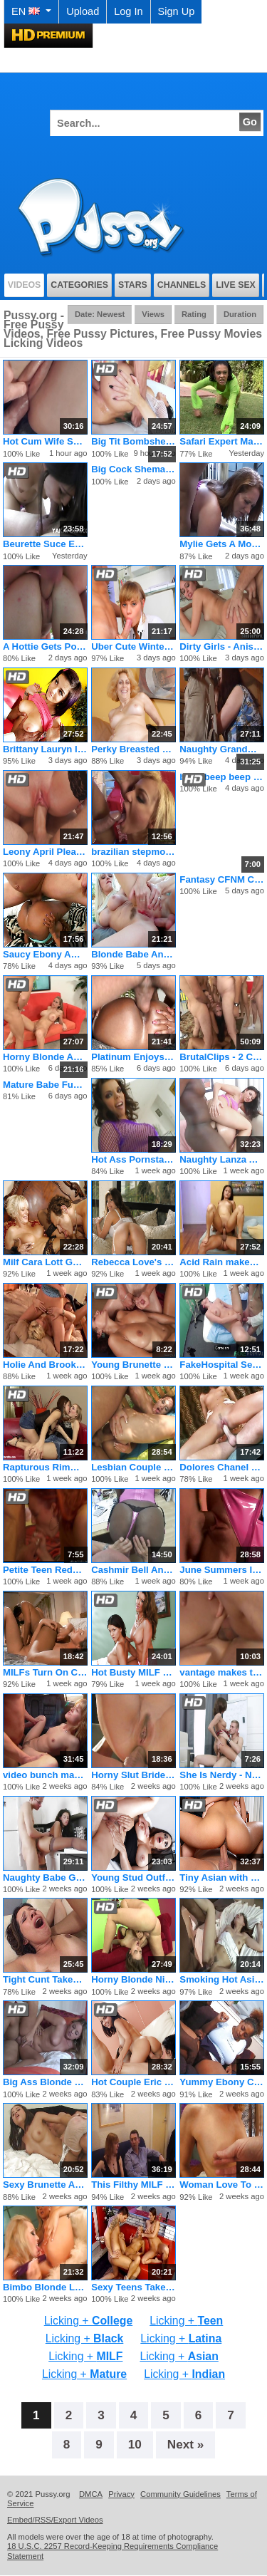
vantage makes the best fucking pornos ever (221, 1672)
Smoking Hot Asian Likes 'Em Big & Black (221, 1979)
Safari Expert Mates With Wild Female (221, 441)
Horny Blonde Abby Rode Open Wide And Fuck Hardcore (45, 1056)
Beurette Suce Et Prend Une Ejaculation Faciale (45, 544)
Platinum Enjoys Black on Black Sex (133, 1056)
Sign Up (176, 11)
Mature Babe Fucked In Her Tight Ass (45, 1084)
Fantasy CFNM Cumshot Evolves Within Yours (221, 879)
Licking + (88, 2321)
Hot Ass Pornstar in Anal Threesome (133, 1159)
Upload (82, 11)
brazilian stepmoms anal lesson (133, 851)
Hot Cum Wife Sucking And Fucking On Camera (45, 441)
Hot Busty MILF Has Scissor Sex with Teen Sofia (133, 1672)
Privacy (121, 2494)
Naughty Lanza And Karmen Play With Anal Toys (221, 1159)
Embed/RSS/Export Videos (55, 2519)
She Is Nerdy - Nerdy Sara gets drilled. (221, 1775)
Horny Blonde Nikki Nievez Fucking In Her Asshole (133, 1979)
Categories (79, 285)
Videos (24, 285)
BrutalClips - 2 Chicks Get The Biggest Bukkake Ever (221, 1056)
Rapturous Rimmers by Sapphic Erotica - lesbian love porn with (45, 1467)
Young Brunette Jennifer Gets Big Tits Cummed (133, 1364)
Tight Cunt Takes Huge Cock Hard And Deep (45, 1979)
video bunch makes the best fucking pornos (45, 1775)
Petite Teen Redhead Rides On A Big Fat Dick (45, 1569)
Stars (132, 285)
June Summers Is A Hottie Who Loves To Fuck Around (221, 1569)
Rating (194, 314)
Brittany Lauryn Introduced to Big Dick (45, 749)
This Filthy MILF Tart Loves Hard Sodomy (133, 2184)
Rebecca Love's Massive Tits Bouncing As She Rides (133, 1262)
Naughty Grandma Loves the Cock (221, 749)
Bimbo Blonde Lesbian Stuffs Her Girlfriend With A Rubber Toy (45, 2287)
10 (135, 2444)
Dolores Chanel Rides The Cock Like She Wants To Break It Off (221, 1467)
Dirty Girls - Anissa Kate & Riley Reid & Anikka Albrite (221, 646)
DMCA (91, 2494)
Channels (181, 285)
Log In (128, 11)
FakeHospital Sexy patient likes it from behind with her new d (221, 1364)
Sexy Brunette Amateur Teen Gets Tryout (45, 2184)
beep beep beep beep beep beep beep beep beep (221, 777)
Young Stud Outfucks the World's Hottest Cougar (133, 1877)
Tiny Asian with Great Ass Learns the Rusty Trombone (221, 1877)
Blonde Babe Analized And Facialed (133, 954)
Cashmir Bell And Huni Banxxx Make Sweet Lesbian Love (133, 1569)
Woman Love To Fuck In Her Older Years (221, 2184)
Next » (185, 2444)
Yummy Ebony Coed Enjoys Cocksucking (221, 2082)
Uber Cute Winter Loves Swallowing (133, 646)
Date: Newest (100, 314)
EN (31, 11)
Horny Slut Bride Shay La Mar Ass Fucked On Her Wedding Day (133, 1775)
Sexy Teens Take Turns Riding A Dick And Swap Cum (133, 2287)
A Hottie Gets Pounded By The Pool (45, 646)
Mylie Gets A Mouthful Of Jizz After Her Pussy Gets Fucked (221, 544)
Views (153, 314)
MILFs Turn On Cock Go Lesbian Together (45, 1672)
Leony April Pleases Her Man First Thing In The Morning (45, 851)
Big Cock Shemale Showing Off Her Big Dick (133, 469)
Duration (240, 314)
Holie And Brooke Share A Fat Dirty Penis (45, 1364)
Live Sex (236, 285)
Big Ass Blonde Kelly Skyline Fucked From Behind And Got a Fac (45, 2082)
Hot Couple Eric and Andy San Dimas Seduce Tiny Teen (133, 2082)
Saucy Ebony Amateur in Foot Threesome (45, 954)
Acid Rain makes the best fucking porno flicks (221, 1262)
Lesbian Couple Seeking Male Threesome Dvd (133, 1467)
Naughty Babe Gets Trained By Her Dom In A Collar (45, 1877)
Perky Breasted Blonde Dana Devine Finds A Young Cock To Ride (133, 749)
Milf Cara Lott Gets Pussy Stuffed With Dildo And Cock (45, 1262)
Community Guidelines (180, 2494)
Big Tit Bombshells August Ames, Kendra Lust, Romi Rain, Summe (133, 441)
